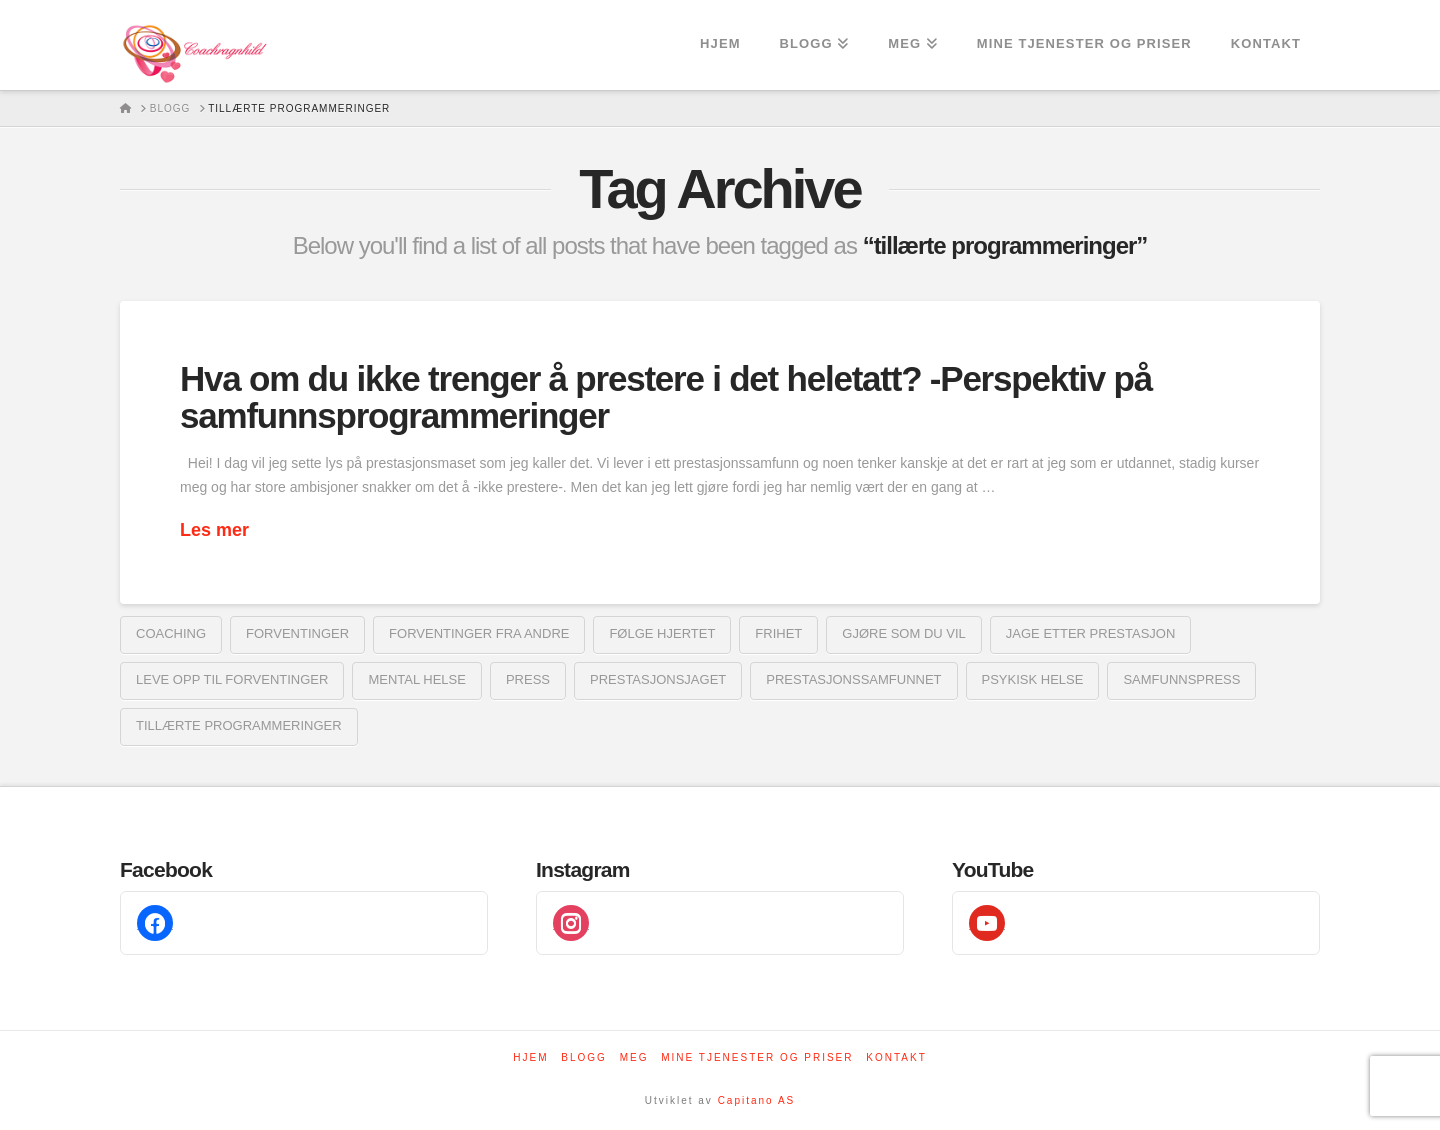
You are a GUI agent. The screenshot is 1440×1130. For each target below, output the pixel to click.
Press (528, 679)
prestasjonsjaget (658, 679)
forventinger (297, 633)
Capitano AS (757, 1100)
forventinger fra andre (479, 633)
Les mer (214, 530)
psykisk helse (1033, 679)
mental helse (417, 679)
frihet (778, 633)
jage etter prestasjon (1091, 633)
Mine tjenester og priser (757, 1057)
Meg (634, 1057)
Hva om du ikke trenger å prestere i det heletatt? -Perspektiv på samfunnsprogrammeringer (666, 397)
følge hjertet (662, 633)
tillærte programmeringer (239, 725)
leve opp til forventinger (232, 679)
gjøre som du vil (904, 633)
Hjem (530, 1057)
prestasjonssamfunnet (853, 679)
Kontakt (896, 1057)
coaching (171, 633)
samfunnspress (1181, 679)
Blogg (584, 1057)
